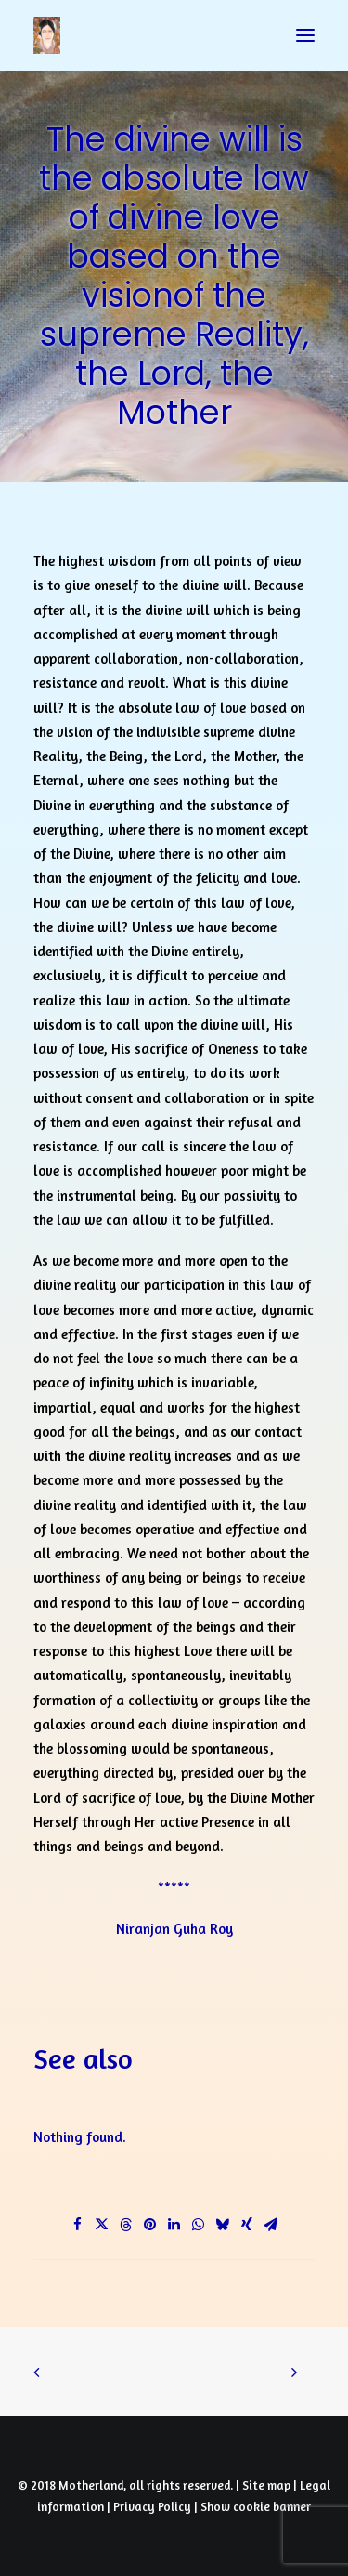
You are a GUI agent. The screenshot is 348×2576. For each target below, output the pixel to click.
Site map (266, 2484)
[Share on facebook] (78, 2225)
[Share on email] (271, 2225)
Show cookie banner (255, 2506)
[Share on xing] (247, 2225)
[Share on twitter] (102, 2225)
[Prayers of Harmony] (46, 35)
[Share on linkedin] (174, 2225)
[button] (305, 35)
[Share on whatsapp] (198, 2225)
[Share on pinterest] (150, 2225)
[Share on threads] (126, 2225)
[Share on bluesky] (223, 2225)
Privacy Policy (152, 2506)
